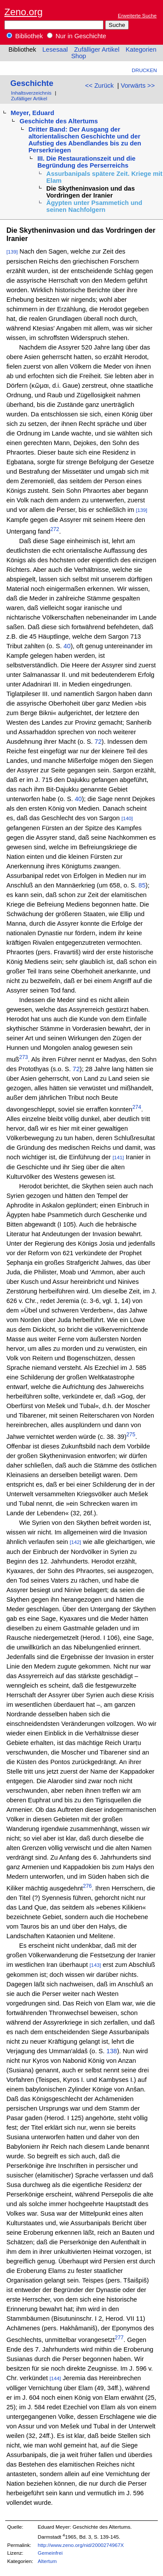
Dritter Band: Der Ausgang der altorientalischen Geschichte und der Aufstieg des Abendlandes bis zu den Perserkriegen (85, 140)
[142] (75, 1542)
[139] (12, 251)
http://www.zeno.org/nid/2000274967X (81, 2545)
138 (111, 2051)
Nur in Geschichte (76, 36)
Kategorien (141, 49)
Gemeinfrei (50, 2553)
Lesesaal (55, 49)
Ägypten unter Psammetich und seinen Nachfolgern (95, 206)
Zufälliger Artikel (96, 49)
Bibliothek (25, 36)
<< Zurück (99, 85)
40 (66, 646)
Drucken (144, 70)
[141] (118, 1157)
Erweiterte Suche (137, 15)
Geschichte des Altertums (59, 121)
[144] (55, 2378)
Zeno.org (23, 12)
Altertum (47, 2561)
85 (142, 885)
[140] (127, 818)
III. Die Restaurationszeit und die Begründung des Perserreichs (86, 162)
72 (98, 741)
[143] (95, 1965)
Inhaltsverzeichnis (31, 93)
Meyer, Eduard (32, 112)
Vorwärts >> (138, 85)
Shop (78, 56)
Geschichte (31, 83)
